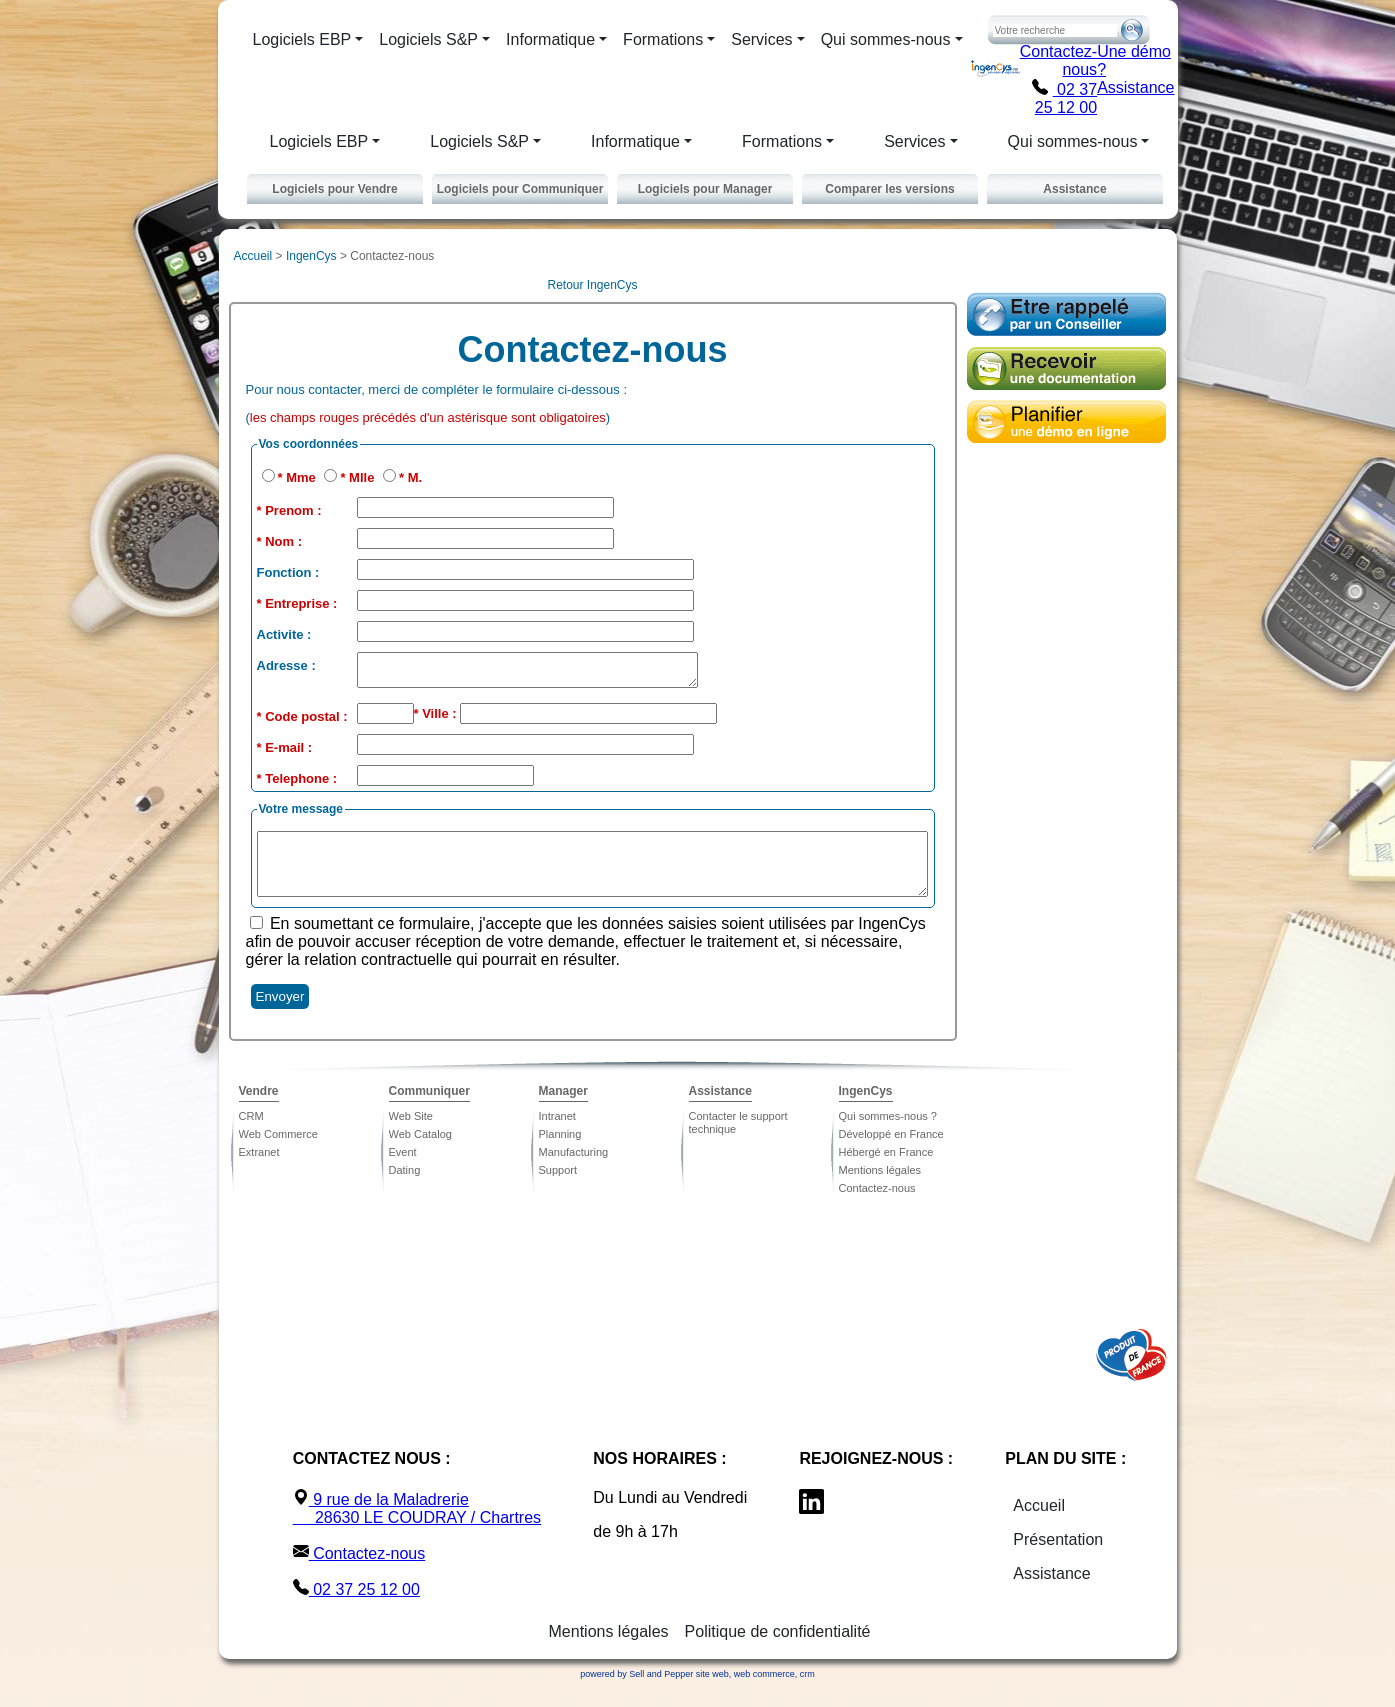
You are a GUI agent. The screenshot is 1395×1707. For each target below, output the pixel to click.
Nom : (283, 541)
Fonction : (288, 572)
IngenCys (311, 256)
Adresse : (286, 665)
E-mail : (288, 753)
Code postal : (306, 722)
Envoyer (280, 1014)
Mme (302, 477)
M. (415, 477)
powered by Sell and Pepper (636, 1692)
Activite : (284, 634)
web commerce (764, 1692)
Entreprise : (301, 603)
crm (807, 1692)
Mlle (363, 477)
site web (712, 1692)
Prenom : (293, 510)
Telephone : (301, 784)
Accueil (253, 256)
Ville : (441, 719)
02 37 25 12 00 (1064, 98)
